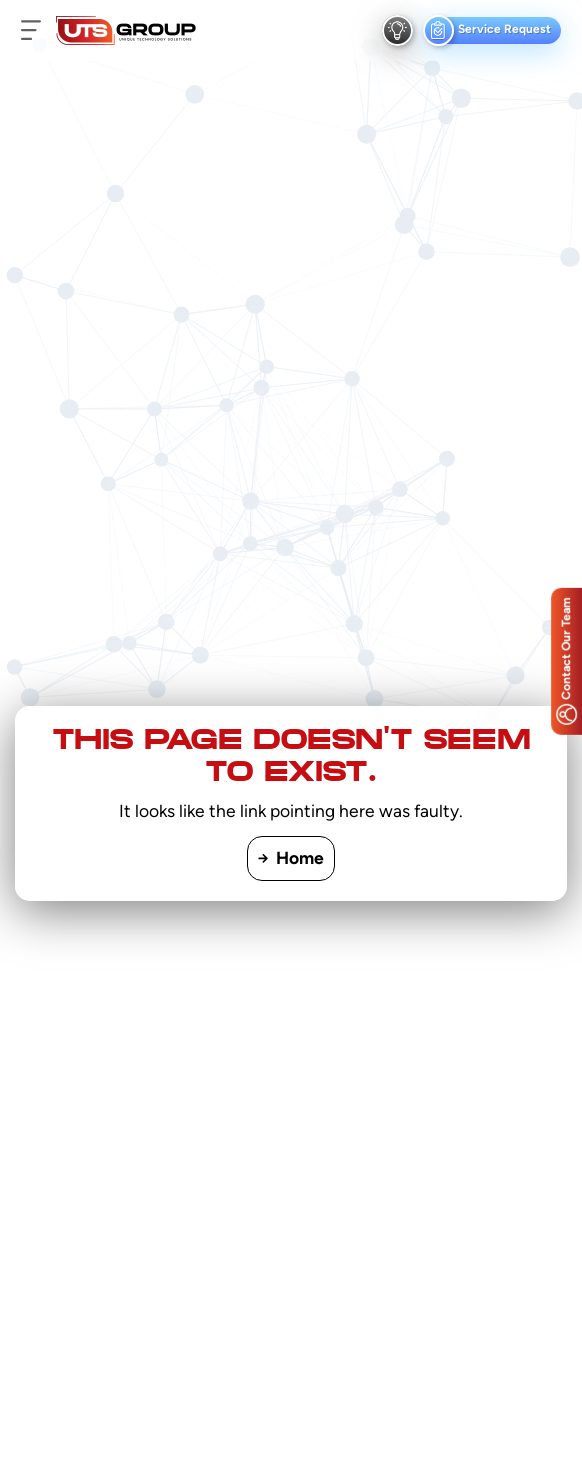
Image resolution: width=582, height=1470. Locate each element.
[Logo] (126, 30)
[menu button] (31, 30)
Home (290, 857)
